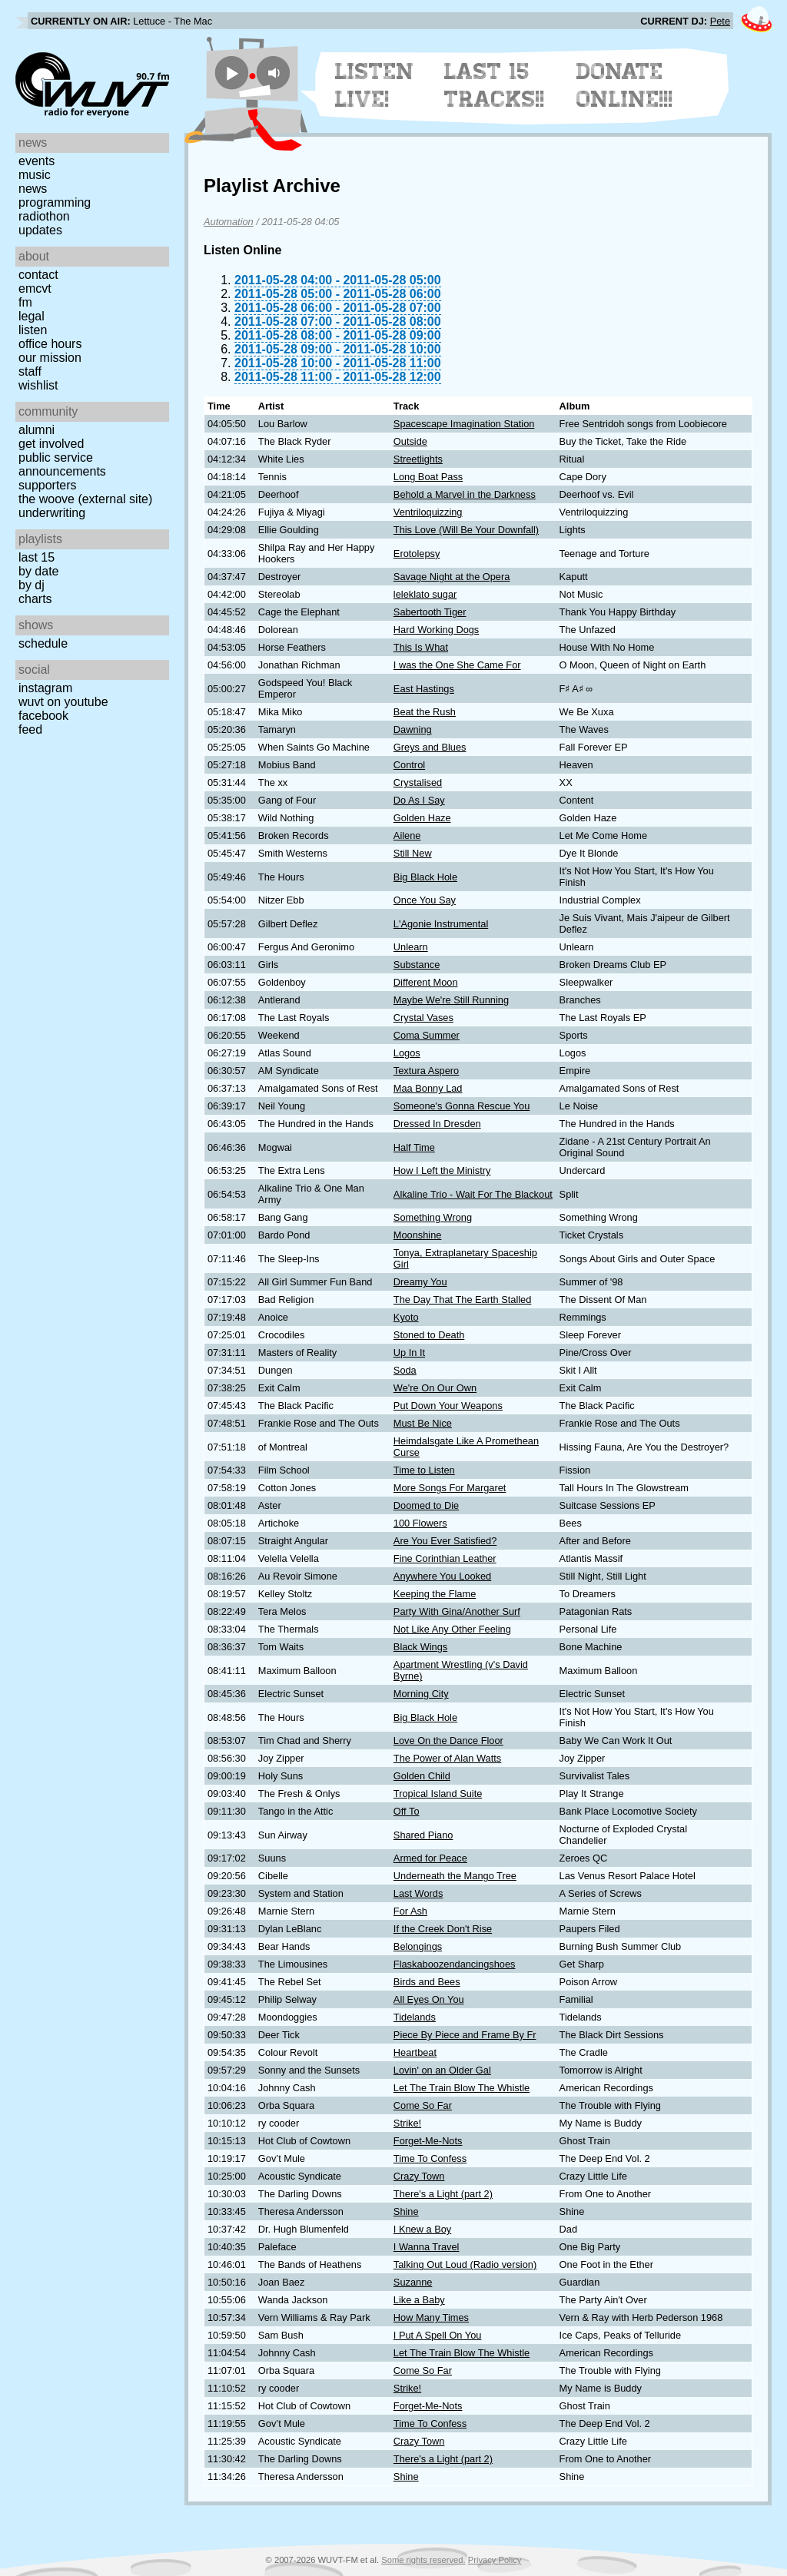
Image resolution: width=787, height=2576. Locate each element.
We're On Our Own (435, 1388)
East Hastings (424, 689)
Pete (720, 21)
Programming (54, 202)
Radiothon (44, 216)
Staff (30, 371)
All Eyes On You (429, 1999)
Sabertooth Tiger (430, 612)
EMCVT (34, 288)
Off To (407, 1811)
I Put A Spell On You (438, 2335)
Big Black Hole (425, 877)
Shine (406, 2211)
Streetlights (418, 459)
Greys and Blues (430, 747)
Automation (229, 221)
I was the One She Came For (457, 665)
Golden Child (422, 1776)
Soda (405, 1370)
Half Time (414, 1147)
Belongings (418, 1946)
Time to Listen (424, 1470)
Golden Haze (422, 818)
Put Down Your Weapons (448, 1405)
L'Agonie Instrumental (441, 924)
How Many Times (431, 2317)
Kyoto (406, 1317)
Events (36, 160)
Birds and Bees (427, 1982)
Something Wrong (433, 1217)
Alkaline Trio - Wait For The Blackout (473, 1194)
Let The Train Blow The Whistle (462, 2088)
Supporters (47, 485)
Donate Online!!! (624, 85)
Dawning (413, 729)
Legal (31, 316)
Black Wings (420, 1647)
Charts (35, 598)
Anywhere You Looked (442, 1576)
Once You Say (425, 900)
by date (38, 571)
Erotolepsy (417, 553)
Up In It (409, 1352)
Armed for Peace (430, 1858)
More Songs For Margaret (450, 1488)
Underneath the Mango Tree (455, 1875)
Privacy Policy (495, 2559)
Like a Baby (419, 2300)
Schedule (43, 643)
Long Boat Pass (428, 476)
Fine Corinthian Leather (445, 1558)
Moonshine (418, 1235)
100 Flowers (420, 1523)
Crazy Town (419, 2176)
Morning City (421, 1693)
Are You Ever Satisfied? (445, 1541)
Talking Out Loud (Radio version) (465, 2264)
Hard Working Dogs (436, 629)
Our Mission (49, 357)
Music (34, 174)
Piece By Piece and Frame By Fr (465, 2035)
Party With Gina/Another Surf (457, 1611)
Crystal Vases (423, 1017)
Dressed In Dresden (437, 1123)
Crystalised (418, 782)
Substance (417, 964)
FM (25, 302)
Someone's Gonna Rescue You (462, 1106)
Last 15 (36, 557)
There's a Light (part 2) (443, 2194)
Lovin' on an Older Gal (442, 2070)
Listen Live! (374, 85)
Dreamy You (420, 1282)
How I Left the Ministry (442, 1170)
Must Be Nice (423, 1423)
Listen (32, 330)
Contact (38, 274)
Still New (413, 853)
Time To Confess (430, 2158)
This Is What (421, 647)
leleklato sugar (425, 594)
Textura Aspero (426, 1070)
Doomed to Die (426, 1505)
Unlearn (411, 947)
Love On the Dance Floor (448, 1740)
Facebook (43, 715)
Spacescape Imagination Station (464, 423)
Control (409, 765)
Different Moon (426, 982)
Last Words (418, 1893)
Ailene (407, 835)
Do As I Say (419, 800)
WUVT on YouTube (63, 701)
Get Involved (51, 443)
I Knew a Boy (422, 2229)
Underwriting (51, 512)
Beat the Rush (425, 712)
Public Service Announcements (62, 464)
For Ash (410, 1911)
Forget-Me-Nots (428, 2141)
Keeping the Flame (435, 1594)
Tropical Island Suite (438, 1793)
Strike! (407, 2123)
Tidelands (415, 2017)
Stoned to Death (429, 1335)
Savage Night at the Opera (452, 576)
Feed (30, 729)
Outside (410, 441)
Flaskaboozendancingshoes (455, 1964)
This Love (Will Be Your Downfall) (466, 529)
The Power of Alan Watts (447, 1758)
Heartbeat (415, 2052)
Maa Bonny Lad (428, 1088)
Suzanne (413, 2282)
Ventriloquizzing (428, 512)
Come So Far (423, 2105)
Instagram (45, 688)
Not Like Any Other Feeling (452, 1629)
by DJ (31, 585)
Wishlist (38, 385)
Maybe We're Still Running (451, 1000)
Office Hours (49, 343)
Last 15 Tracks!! (494, 85)
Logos (407, 1053)
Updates (40, 230)
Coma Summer (427, 1035)
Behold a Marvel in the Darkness (465, 494)
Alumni (36, 429)
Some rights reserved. (423, 2559)
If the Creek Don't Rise (443, 1928)
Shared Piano (423, 1835)
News (32, 188)
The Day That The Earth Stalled (463, 1299)
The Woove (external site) (85, 499)
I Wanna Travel (427, 2247)
